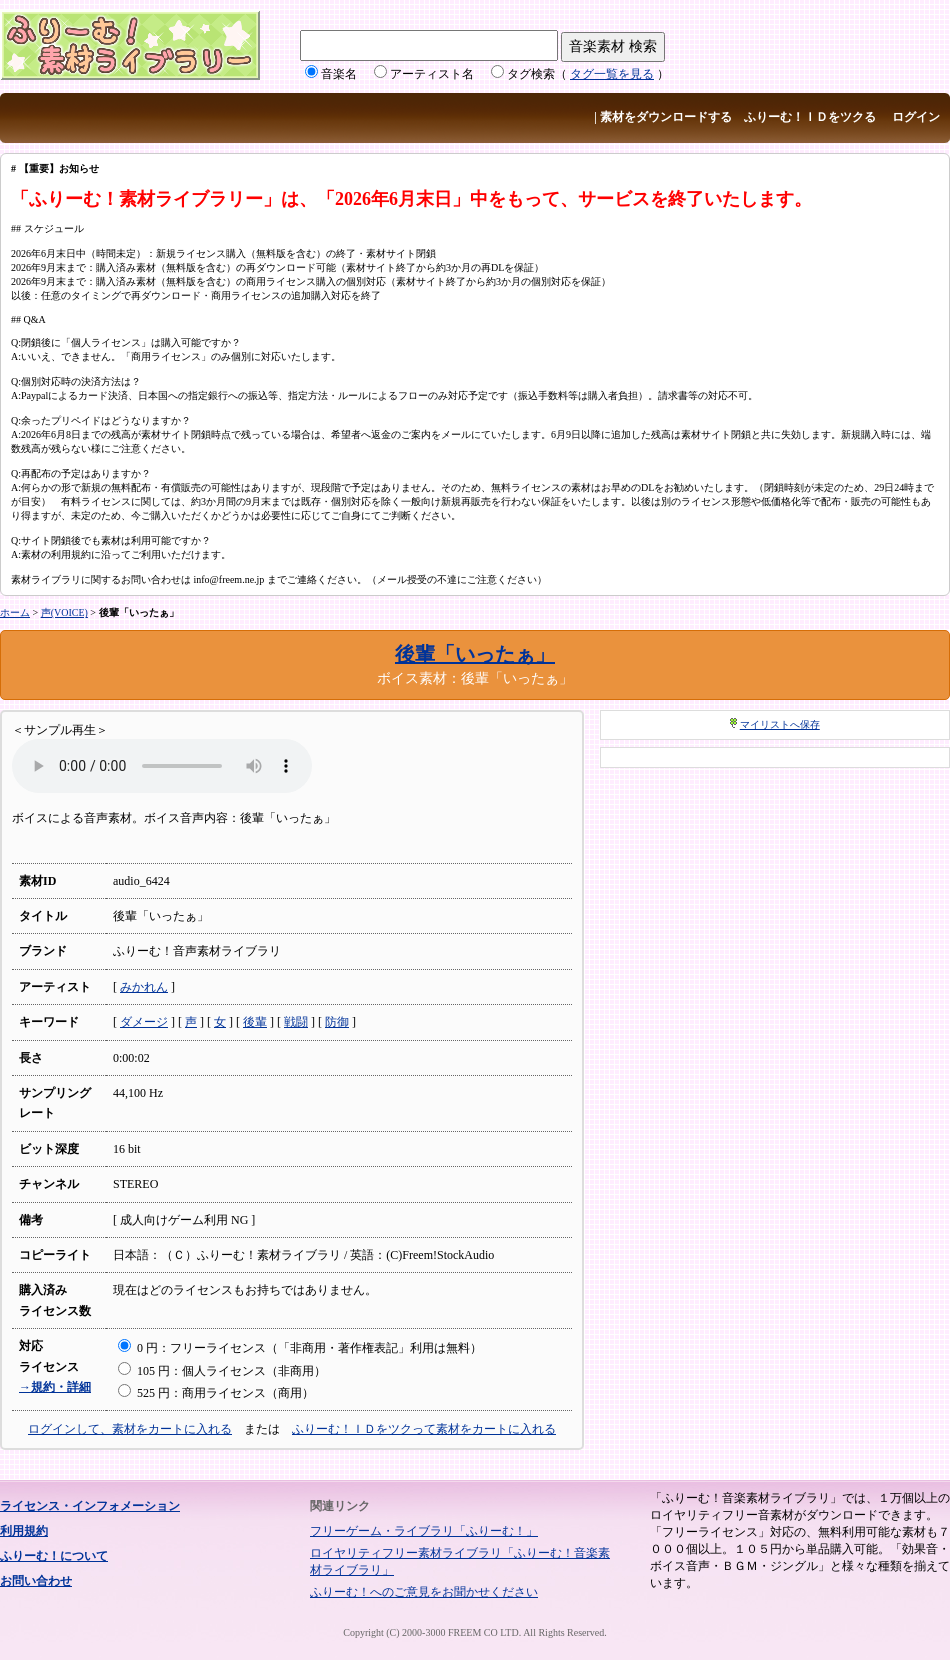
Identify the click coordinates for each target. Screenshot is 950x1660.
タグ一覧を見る (612, 74)
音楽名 (339, 74)
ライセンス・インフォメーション (90, 1506)
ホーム (15, 612)
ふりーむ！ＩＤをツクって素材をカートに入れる (424, 1429)
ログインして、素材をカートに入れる (130, 1429)
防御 (337, 1022)
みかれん (144, 987)
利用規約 (24, 1531)
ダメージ (144, 1022)
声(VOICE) (64, 612)
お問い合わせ (36, 1581)
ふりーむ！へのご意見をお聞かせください (424, 1592)
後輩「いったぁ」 (475, 654)
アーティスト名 (432, 74)
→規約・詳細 (55, 1387)
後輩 (255, 1022)
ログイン (916, 117)
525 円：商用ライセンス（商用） (216, 1393)
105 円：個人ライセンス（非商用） (222, 1371)
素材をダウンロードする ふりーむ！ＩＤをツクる (738, 117)
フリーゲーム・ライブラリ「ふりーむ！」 (424, 1531)
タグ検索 (531, 74)
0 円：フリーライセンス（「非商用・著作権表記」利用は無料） (300, 1348)
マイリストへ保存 (780, 724)
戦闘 (296, 1022)
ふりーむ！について (54, 1556)
